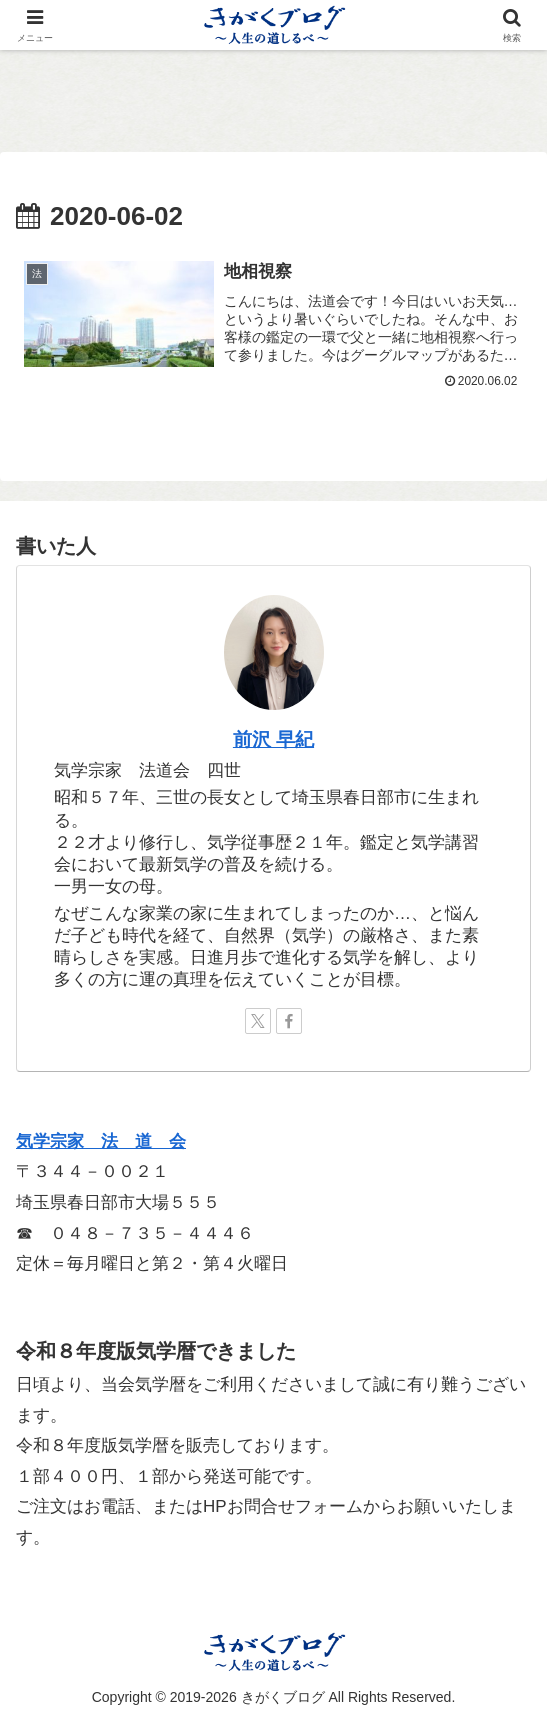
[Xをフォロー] (258, 1021)
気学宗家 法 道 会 (101, 1141)
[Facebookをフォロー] (289, 1021)
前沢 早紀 (273, 739)
